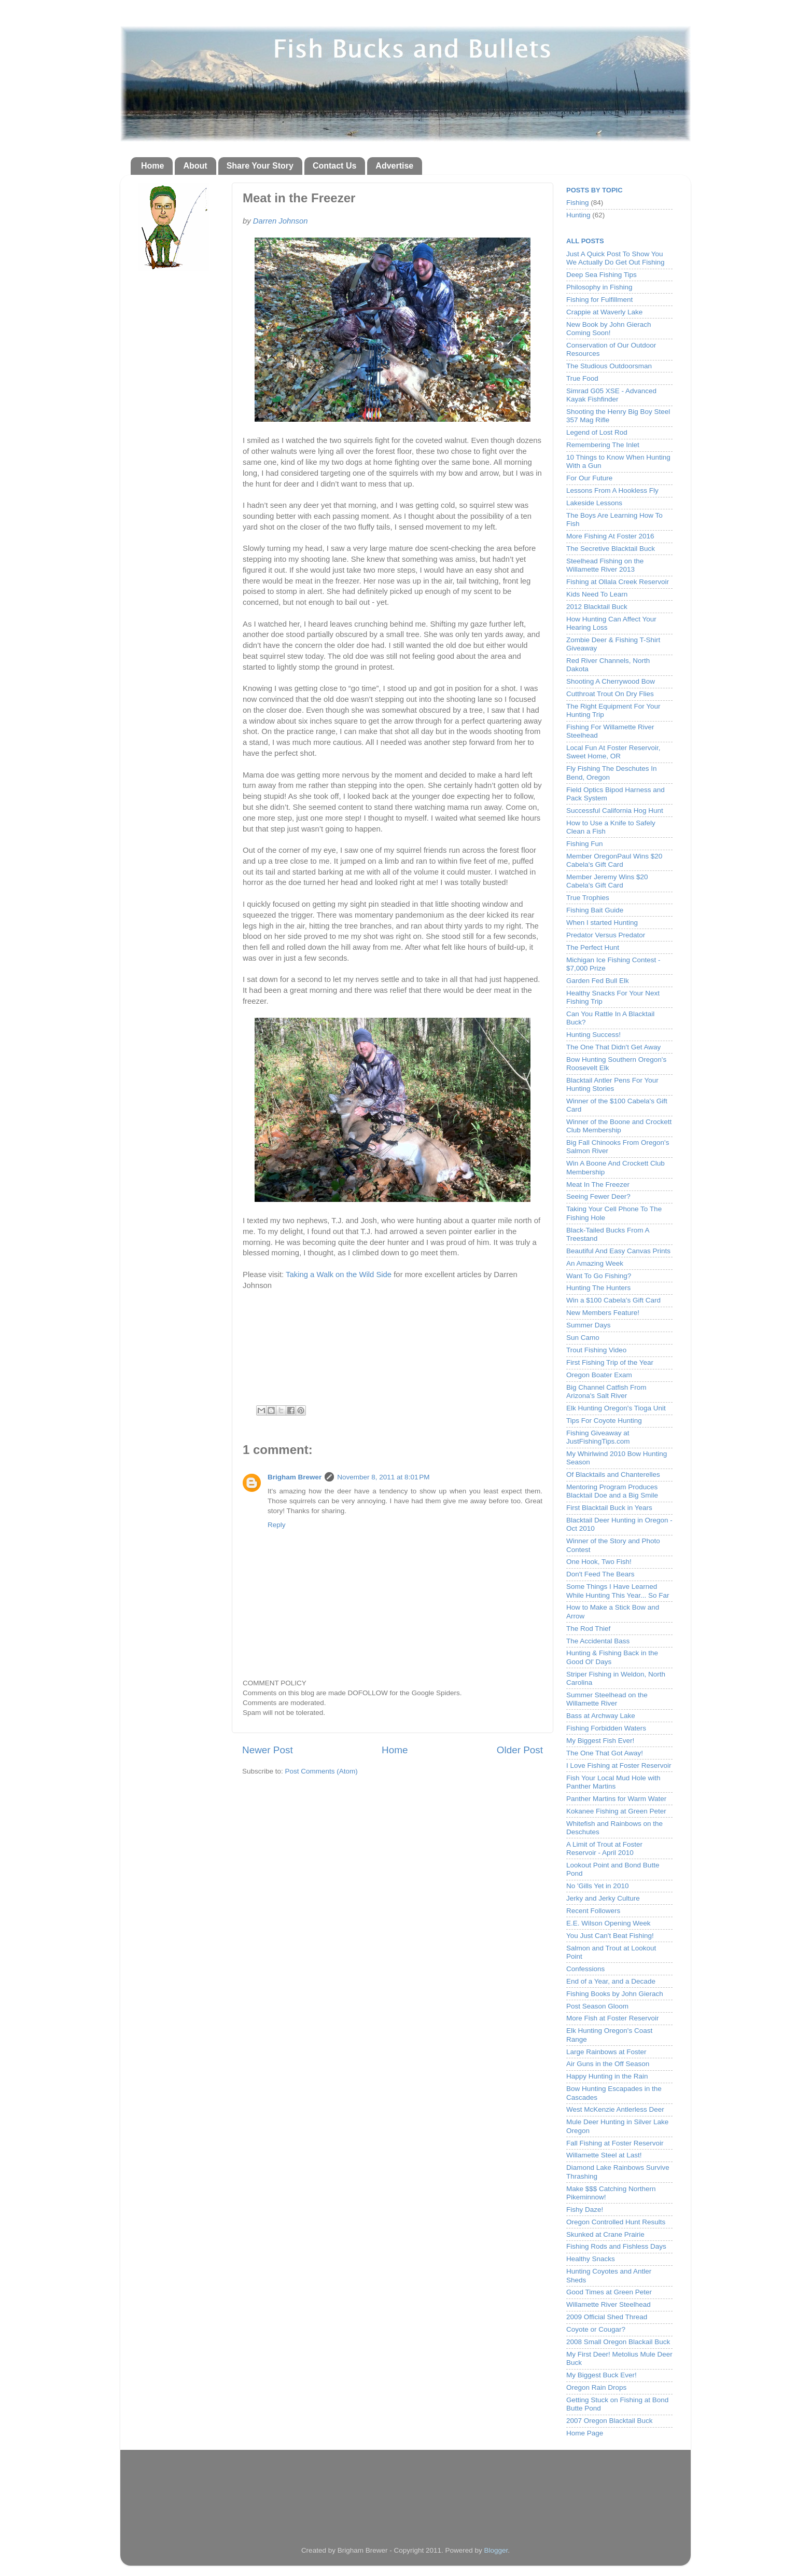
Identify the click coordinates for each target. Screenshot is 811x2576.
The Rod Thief (588, 1628)
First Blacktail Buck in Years (609, 1508)
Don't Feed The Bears (600, 1574)
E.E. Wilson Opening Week (608, 1923)
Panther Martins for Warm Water (616, 1799)
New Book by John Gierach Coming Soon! (608, 329)
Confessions (585, 1969)
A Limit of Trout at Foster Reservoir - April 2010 (604, 1848)
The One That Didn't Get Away (613, 1047)
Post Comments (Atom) (321, 1771)
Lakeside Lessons (594, 503)
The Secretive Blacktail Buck (610, 548)
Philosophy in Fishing (599, 287)
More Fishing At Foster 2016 (610, 536)
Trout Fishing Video (596, 1350)
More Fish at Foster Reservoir (612, 2018)
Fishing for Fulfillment (599, 299)
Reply (277, 1525)
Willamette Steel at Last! (604, 2155)
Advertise (394, 165)
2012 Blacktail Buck (596, 607)
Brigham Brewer (294, 1477)
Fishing (577, 202)
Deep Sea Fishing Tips (601, 275)
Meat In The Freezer (598, 1184)
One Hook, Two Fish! (599, 1562)
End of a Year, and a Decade (610, 1981)
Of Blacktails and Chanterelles (613, 1474)
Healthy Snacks (590, 2259)
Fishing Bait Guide (594, 910)
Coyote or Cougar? (595, 2329)
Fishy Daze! (584, 2209)
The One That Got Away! (604, 1753)
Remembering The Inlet (602, 445)
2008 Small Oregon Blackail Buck (618, 2342)
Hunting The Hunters (598, 1288)
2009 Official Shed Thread (606, 2317)
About (195, 165)
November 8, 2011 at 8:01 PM (383, 1477)
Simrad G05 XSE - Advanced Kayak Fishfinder (611, 395)
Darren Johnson (280, 221)
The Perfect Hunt (592, 947)
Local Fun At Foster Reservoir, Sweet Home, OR (613, 752)
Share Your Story (260, 165)
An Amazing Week (594, 1263)
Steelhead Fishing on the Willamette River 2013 (605, 565)
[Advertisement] (405, 2488)
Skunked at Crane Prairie (605, 2234)
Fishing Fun (584, 844)
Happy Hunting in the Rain (607, 2076)
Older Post (520, 1749)
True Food (582, 378)
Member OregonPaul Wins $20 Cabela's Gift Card (614, 860)
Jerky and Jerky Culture (603, 1898)
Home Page (584, 2433)
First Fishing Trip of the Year (609, 1362)
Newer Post (267, 1749)
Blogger (496, 2550)
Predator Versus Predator (605, 935)
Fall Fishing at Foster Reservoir (615, 2143)
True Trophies (587, 898)
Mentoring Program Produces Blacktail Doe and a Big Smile (612, 1491)
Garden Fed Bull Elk (597, 981)
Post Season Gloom (597, 2006)
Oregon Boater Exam (599, 1375)
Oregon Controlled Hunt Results (615, 2222)
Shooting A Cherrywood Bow (610, 681)
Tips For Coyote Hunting (604, 1420)
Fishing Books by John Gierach (614, 1994)
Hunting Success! (593, 1034)
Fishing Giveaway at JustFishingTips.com (598, 1437)
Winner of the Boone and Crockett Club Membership (619, 1126)
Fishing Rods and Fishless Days (616, 2246)
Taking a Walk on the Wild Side (338, 1274)
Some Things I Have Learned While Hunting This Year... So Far (617, 1591)
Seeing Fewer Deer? (598, 1196)
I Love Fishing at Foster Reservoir (619, 1765)
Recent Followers (593, 1911)
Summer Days (588, 1325)
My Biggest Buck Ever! (601, 2375)
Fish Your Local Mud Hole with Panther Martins (613, 1782)
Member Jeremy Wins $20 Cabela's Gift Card (607, 881)
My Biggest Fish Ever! (600, 1740)
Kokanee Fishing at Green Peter (616, 1811)
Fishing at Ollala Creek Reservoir (617, 582)
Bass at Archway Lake (600, 1716)
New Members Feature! (602, 1313)
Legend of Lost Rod (596, 432)
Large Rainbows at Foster (606, 2052)
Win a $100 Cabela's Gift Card (613, 1300)
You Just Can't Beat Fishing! (610, 1936)
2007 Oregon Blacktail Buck (609, 2421)
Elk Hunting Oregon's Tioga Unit (616, 1408)
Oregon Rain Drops (596, 2387)
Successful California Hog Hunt (614, 810)
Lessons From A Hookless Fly (612, 490)
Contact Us (334, 165)
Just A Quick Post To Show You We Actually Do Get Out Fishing (615, 258)
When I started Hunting (602, 922)
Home (152, 165)
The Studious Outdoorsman (609, 366)
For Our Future (589, 478)
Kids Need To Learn (596, 594)
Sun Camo (582, 1337)
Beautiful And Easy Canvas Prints (618, 1251)
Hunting (578, 215)
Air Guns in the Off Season (607, 2064)
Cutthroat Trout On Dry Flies (610, 694)
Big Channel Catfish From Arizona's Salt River (606, 1391)
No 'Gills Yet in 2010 (597, 1886)
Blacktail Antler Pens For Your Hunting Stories (612, 1084)
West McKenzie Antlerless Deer (615, 2109)
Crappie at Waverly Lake (604, 312)
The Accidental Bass (598, 1641)
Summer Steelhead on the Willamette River (607, 1699)
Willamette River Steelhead (608, 2304)
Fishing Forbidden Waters (606, 1728)
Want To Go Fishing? (598, 1276)
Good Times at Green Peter (609, 2292)
